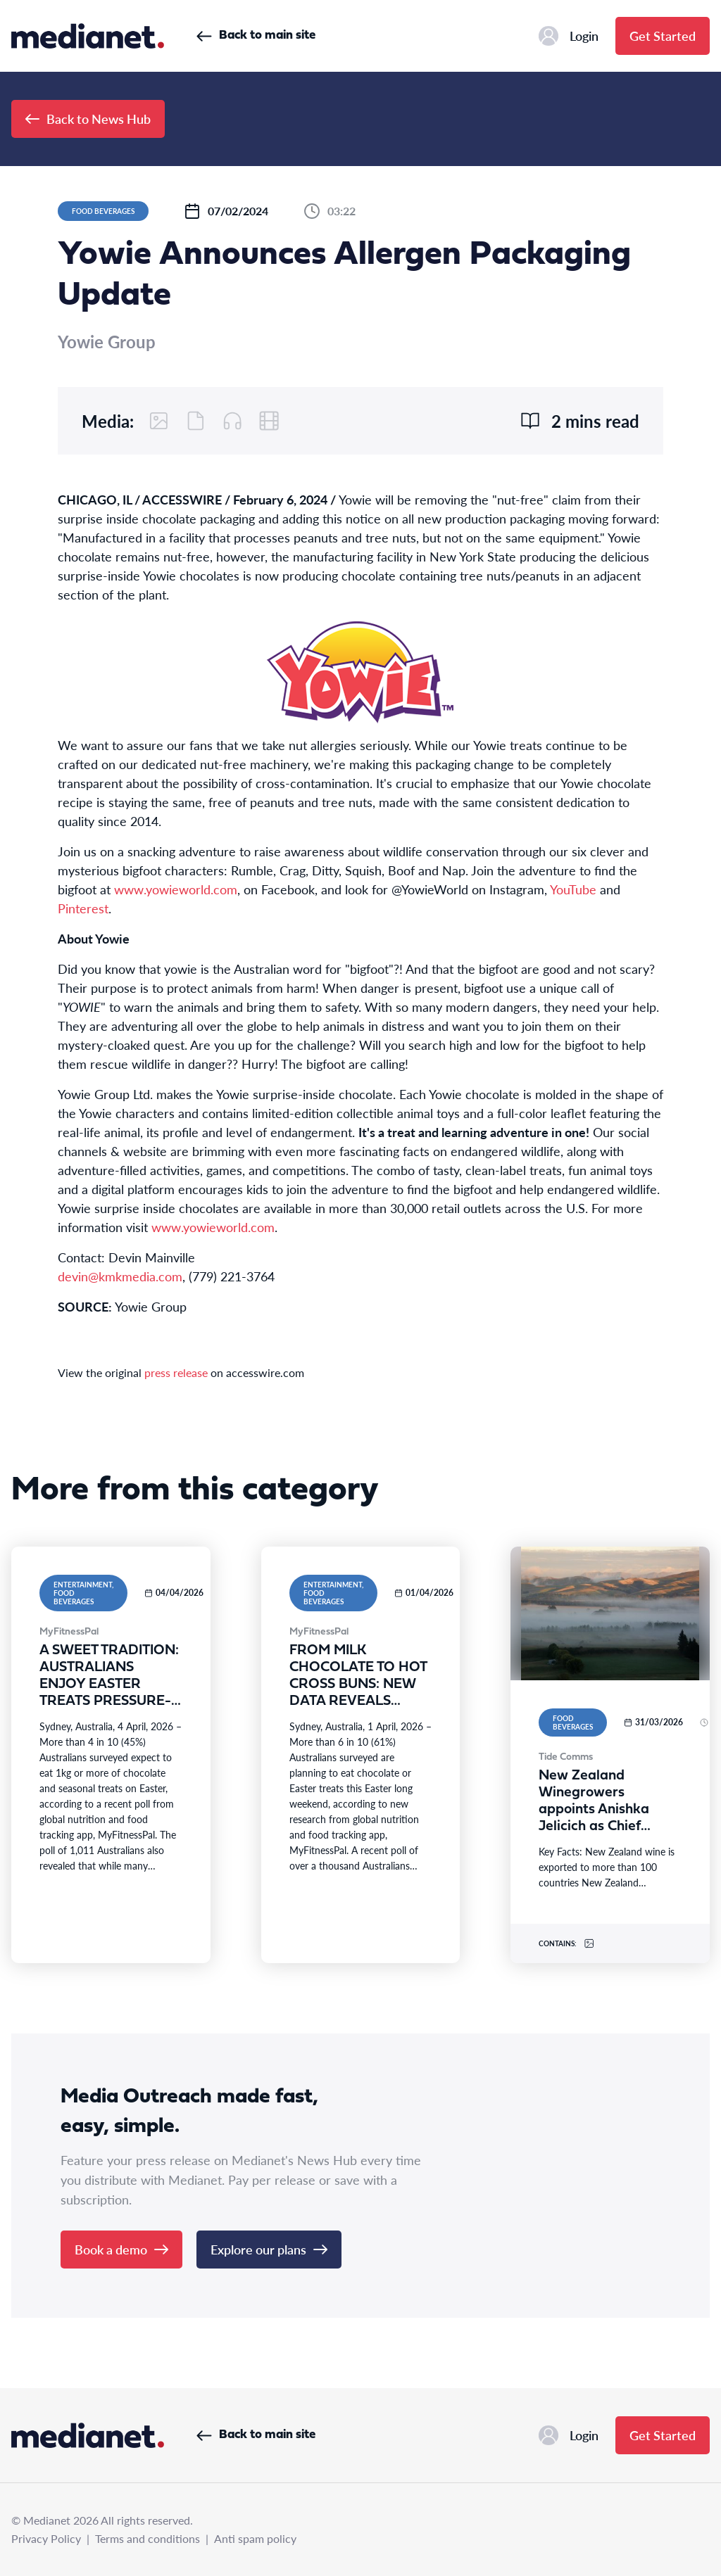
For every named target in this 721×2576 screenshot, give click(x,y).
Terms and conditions (147, 2538)
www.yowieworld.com (175, 889)
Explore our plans (269, 2249)
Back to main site (255, 35)
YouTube (573, 889)
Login (568, 36)
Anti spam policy (255, 2538)
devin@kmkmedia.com (120, 1276)
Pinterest (83, 908)
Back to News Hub (88, 118)
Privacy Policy (46, 2538)
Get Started (662, 35)
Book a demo (121, 2249)
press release (176, 1372)
